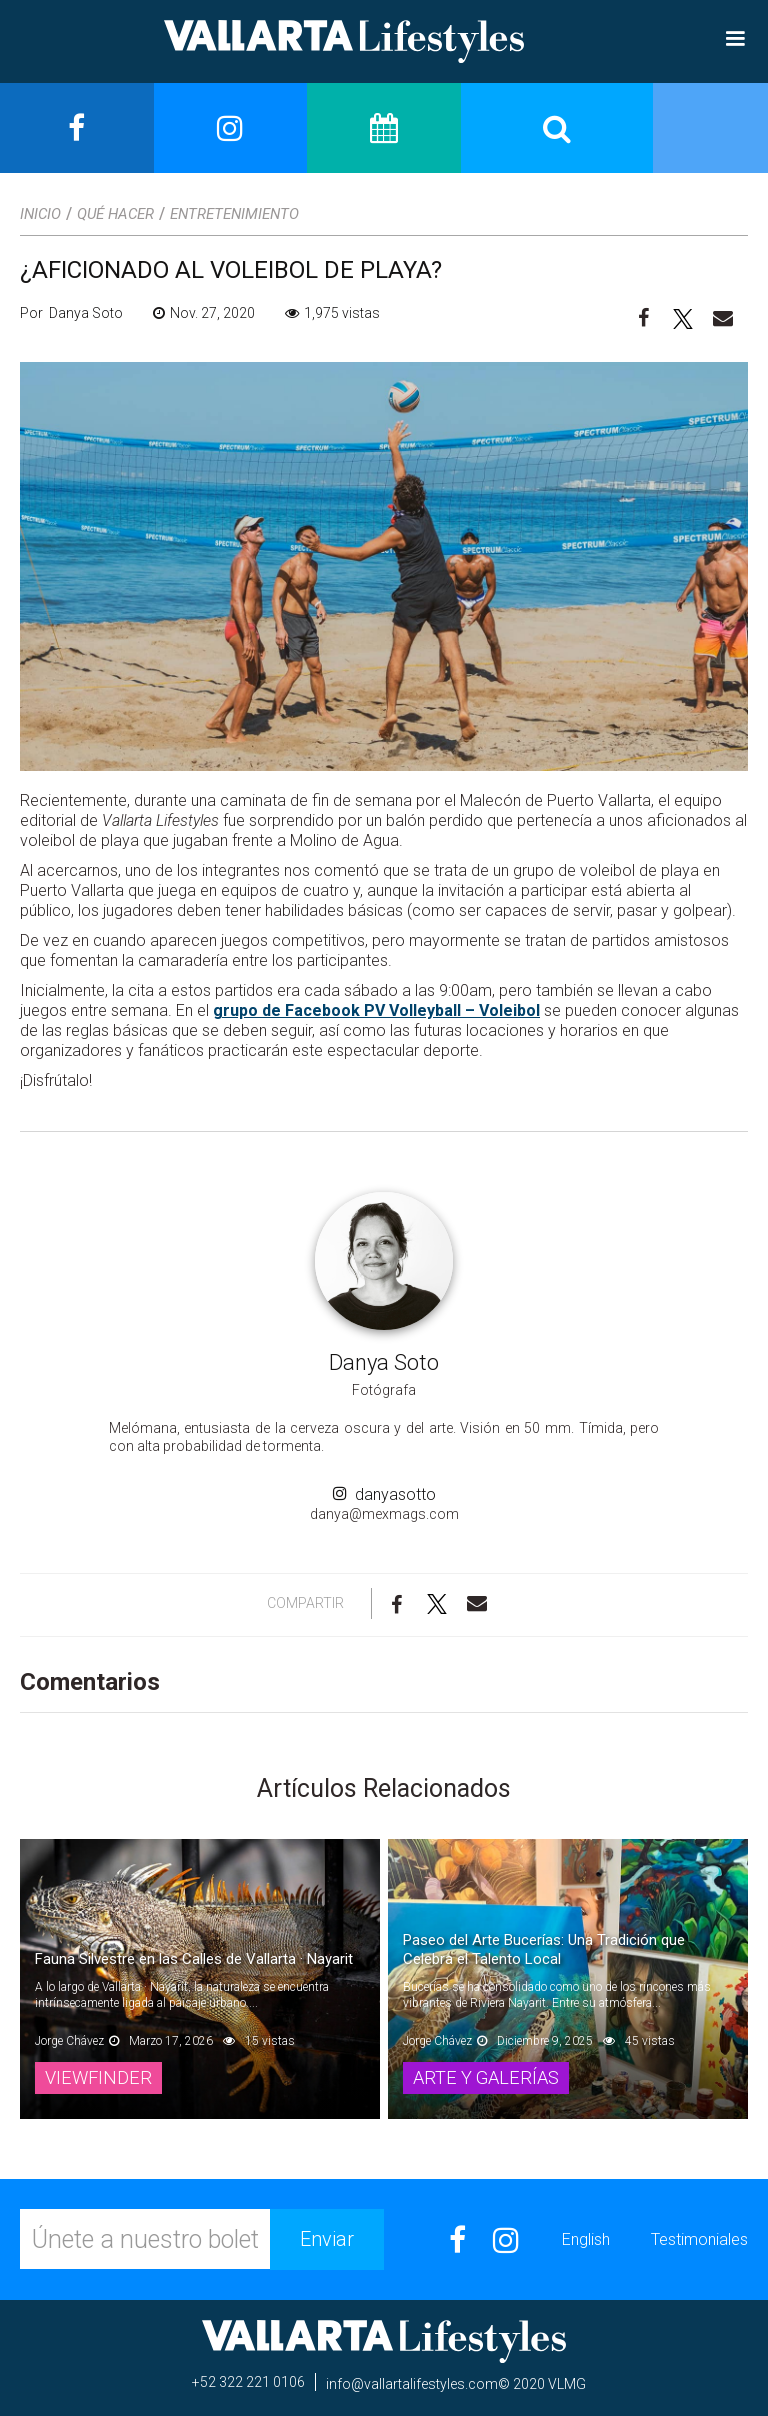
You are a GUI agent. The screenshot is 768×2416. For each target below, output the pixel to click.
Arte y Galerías (493, 2077)
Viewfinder (101, 2077)
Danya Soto (384, 1362)
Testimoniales (699, 2239)
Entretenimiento (234, 214)
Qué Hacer (115, 214)
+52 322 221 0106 (248, 2382)
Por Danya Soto (71, 313)
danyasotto (384, 1495)
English (586, 2239)
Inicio (40, 214)
